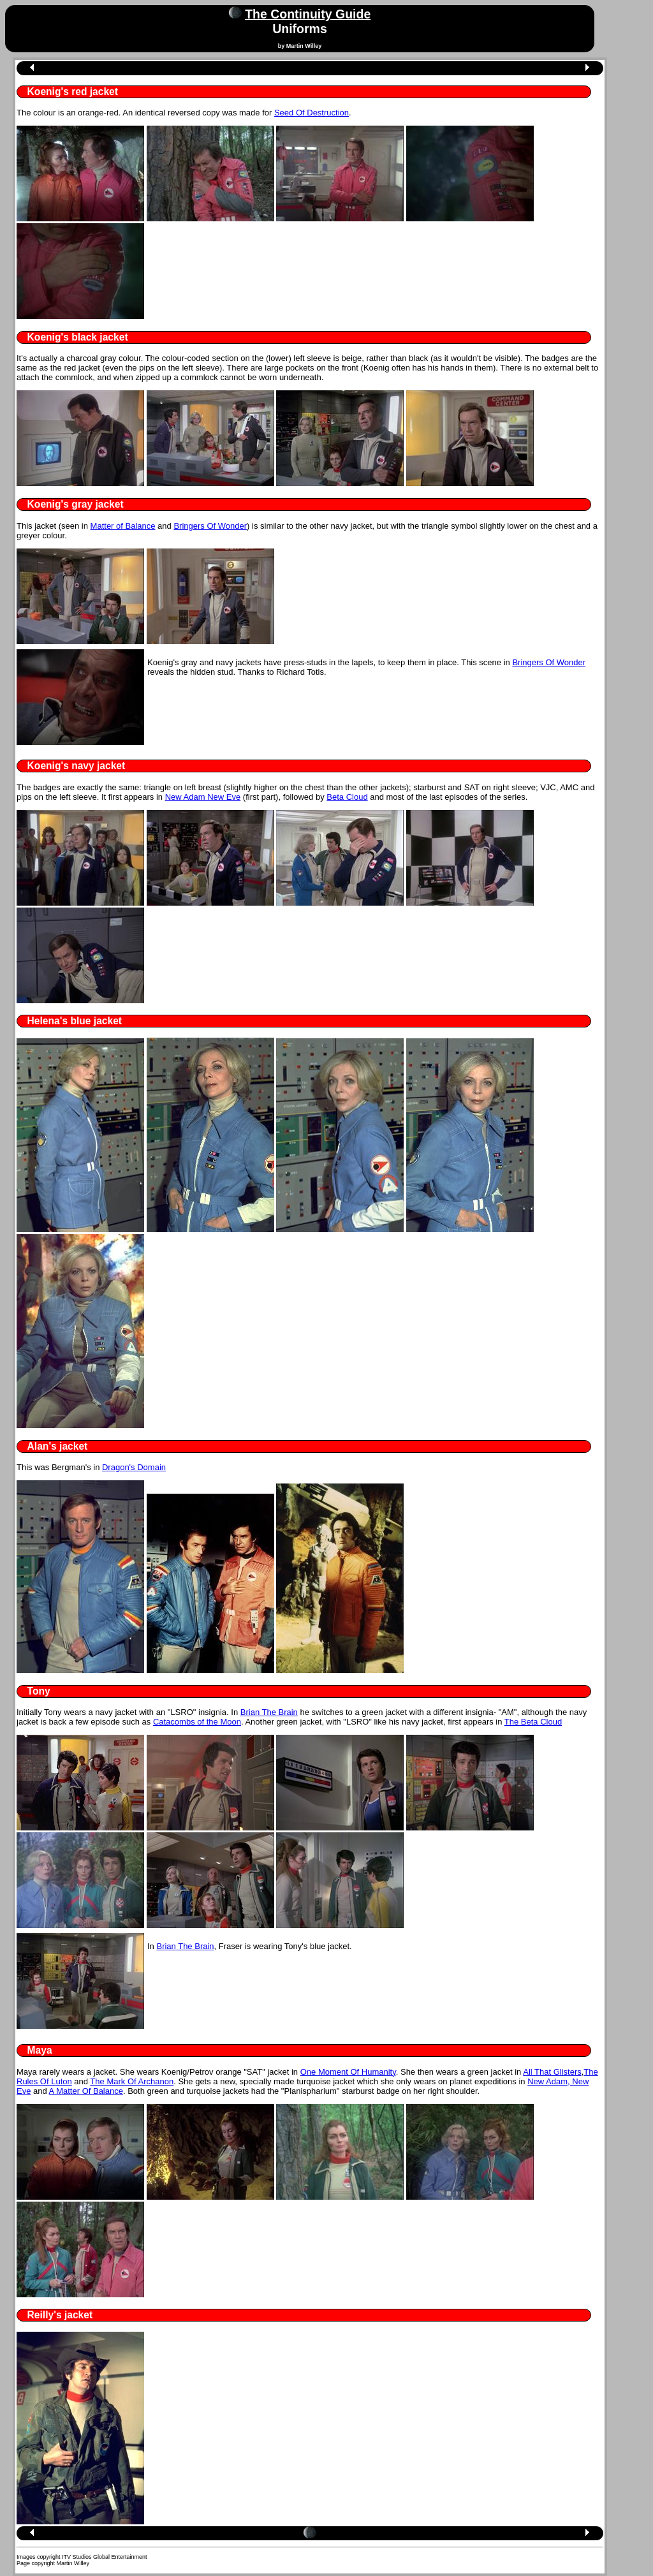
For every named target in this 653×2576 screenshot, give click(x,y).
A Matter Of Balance (86, 2091)
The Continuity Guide (308, 14)
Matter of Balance (123, 526)
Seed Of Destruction (311, 112)
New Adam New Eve (203, 797)
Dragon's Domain (134, 1467)
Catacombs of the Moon (197, 1721)
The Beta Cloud (533, 1721)
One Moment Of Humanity (348, 2072)
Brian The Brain (269, 1712)
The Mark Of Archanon (131, 2081)
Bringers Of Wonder (210, 526)
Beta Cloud (346, 797)
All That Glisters (552, 2072)
